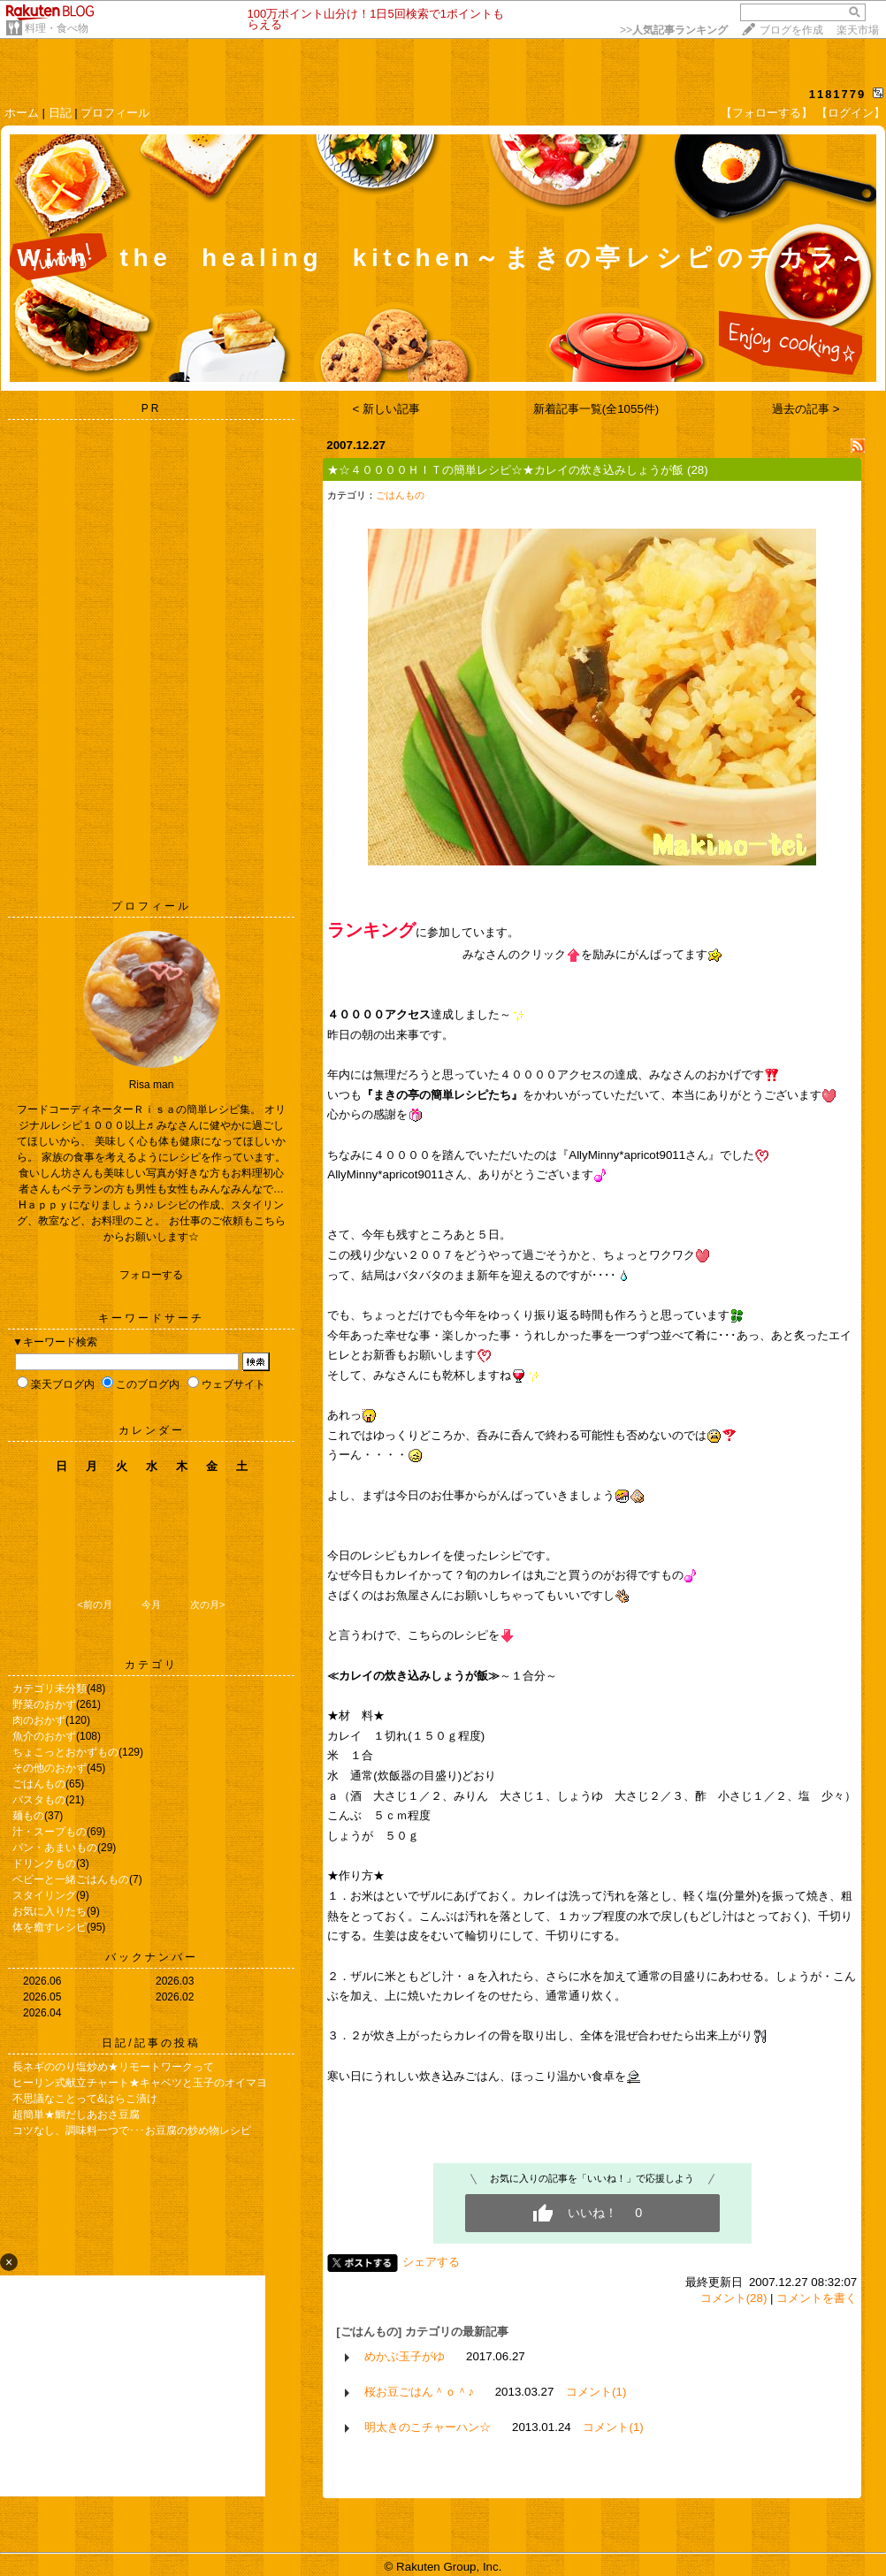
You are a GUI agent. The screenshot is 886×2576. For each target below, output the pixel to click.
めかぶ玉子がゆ (404, 2356)
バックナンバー (151, 1957)
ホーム (21, 112)
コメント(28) (734, 2298)
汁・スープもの (49, 1831)
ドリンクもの (44, 1863)
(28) (697, 469)
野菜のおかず (44, 1704)
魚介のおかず (44, 1736)
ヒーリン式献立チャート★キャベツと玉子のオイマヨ (139, 2083)
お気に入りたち (49, 1911)
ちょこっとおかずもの (65, 1752)
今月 (151, 1604)
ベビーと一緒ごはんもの (70, 1879)
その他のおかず (49, 1768)
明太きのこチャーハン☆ (427, 2427)
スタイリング (44, 1895)
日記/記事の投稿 (151, 2043)
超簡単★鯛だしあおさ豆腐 (76, 2114)
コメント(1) (596, 2391)
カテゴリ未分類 (49, 1688)
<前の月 (94, 1604)
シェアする (431, 2261)
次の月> (207, 1604)
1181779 (838, 94)
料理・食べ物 (56, 28)
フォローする (151, 1275)
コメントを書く (816, 2298)
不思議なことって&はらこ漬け (84, 2098)
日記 (60, 112)
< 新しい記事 (387, 408)
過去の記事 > (806, 408)
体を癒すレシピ (49, 1927)
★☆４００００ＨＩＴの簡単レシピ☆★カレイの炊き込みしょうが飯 (505, 469)
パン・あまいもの (54, 1847)
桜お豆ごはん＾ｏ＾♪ (419, 2391)
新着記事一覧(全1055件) (596, 408)
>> (674, 30)
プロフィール (114, 112)
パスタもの (38, 1800)
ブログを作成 (791, 30)
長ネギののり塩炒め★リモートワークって (113, 2067)
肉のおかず (38, 1720)
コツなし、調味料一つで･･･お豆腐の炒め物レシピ (131, 2130)
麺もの (28, 1816)
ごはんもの (38, 1784)
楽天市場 (857, 30)
